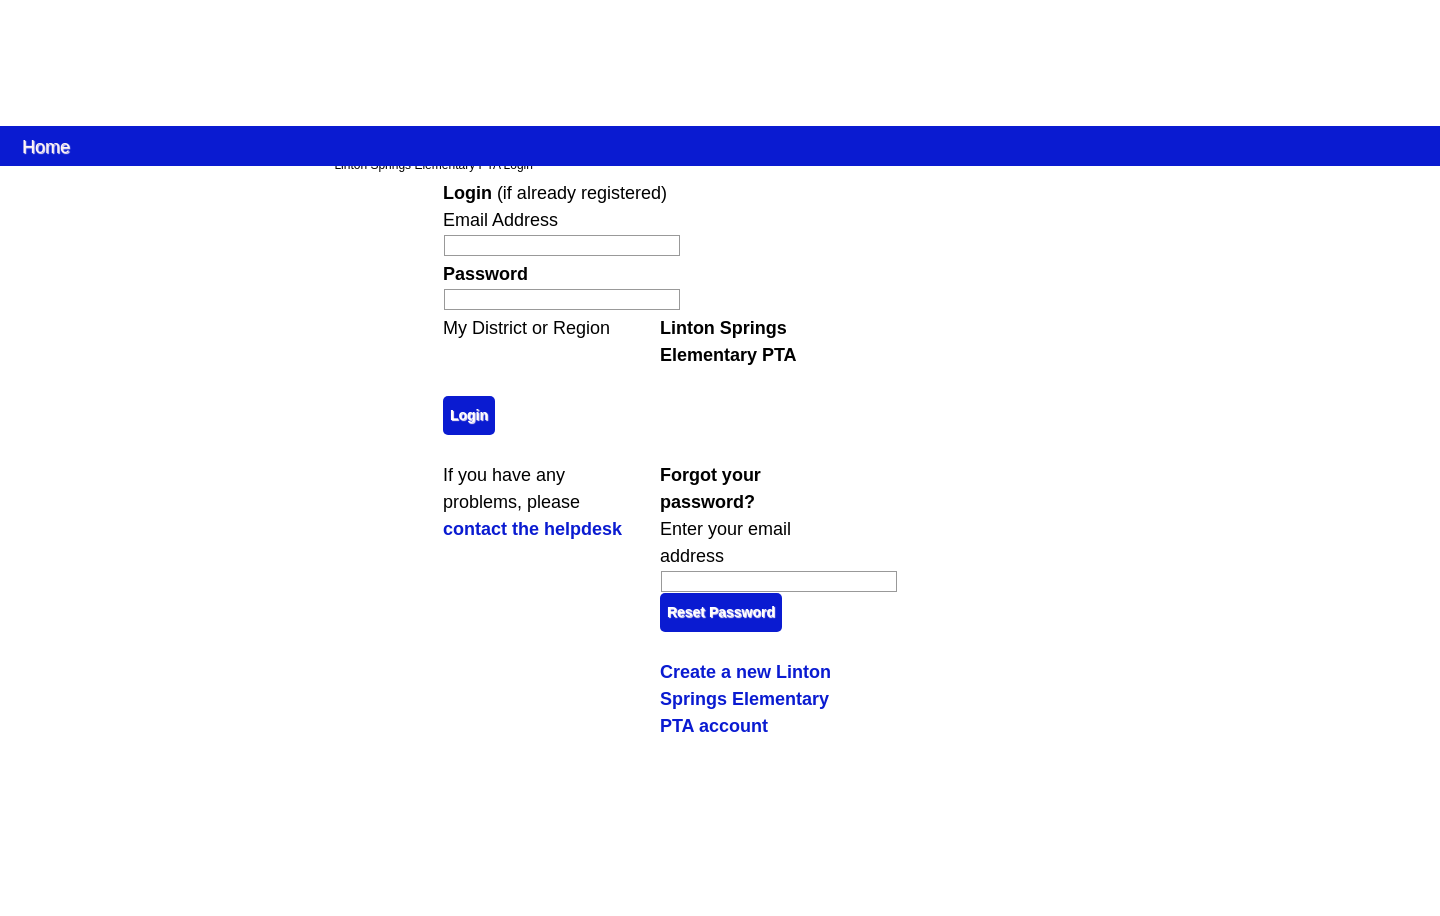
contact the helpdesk (532, 529)
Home (46, 145)
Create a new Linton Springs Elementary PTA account (745, 699)
